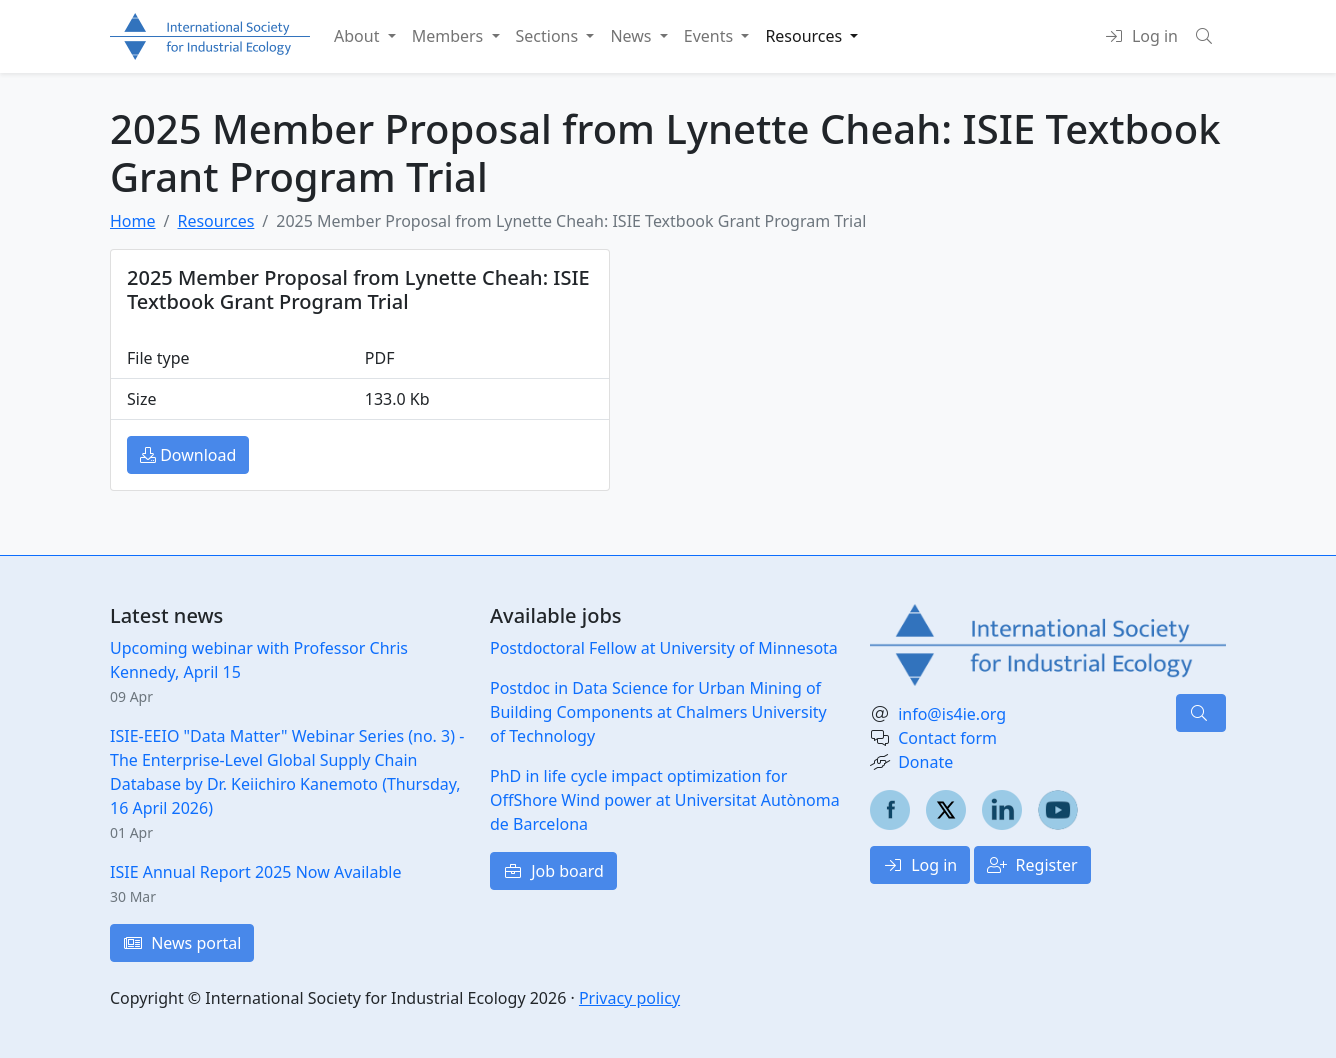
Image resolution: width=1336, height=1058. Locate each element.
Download (188, 455)
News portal (182, 943)
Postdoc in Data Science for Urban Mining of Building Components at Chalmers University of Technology (658, 712)
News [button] (632, 36)
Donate (925, 762)
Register (1032, 865)
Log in (920, 865)
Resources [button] (805, 36)
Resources (215, 221)
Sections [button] (549, 36)
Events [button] (711, 36)
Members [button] (450, 36)
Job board (553, 871)
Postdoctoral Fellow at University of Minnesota (664, 648)
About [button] (359, 36)
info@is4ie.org (952, 714)
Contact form (947, 738)
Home (133, 221)
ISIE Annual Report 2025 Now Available (255, 872)
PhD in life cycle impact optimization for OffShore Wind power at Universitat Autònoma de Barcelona (665, 800)
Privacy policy (629, 998)
